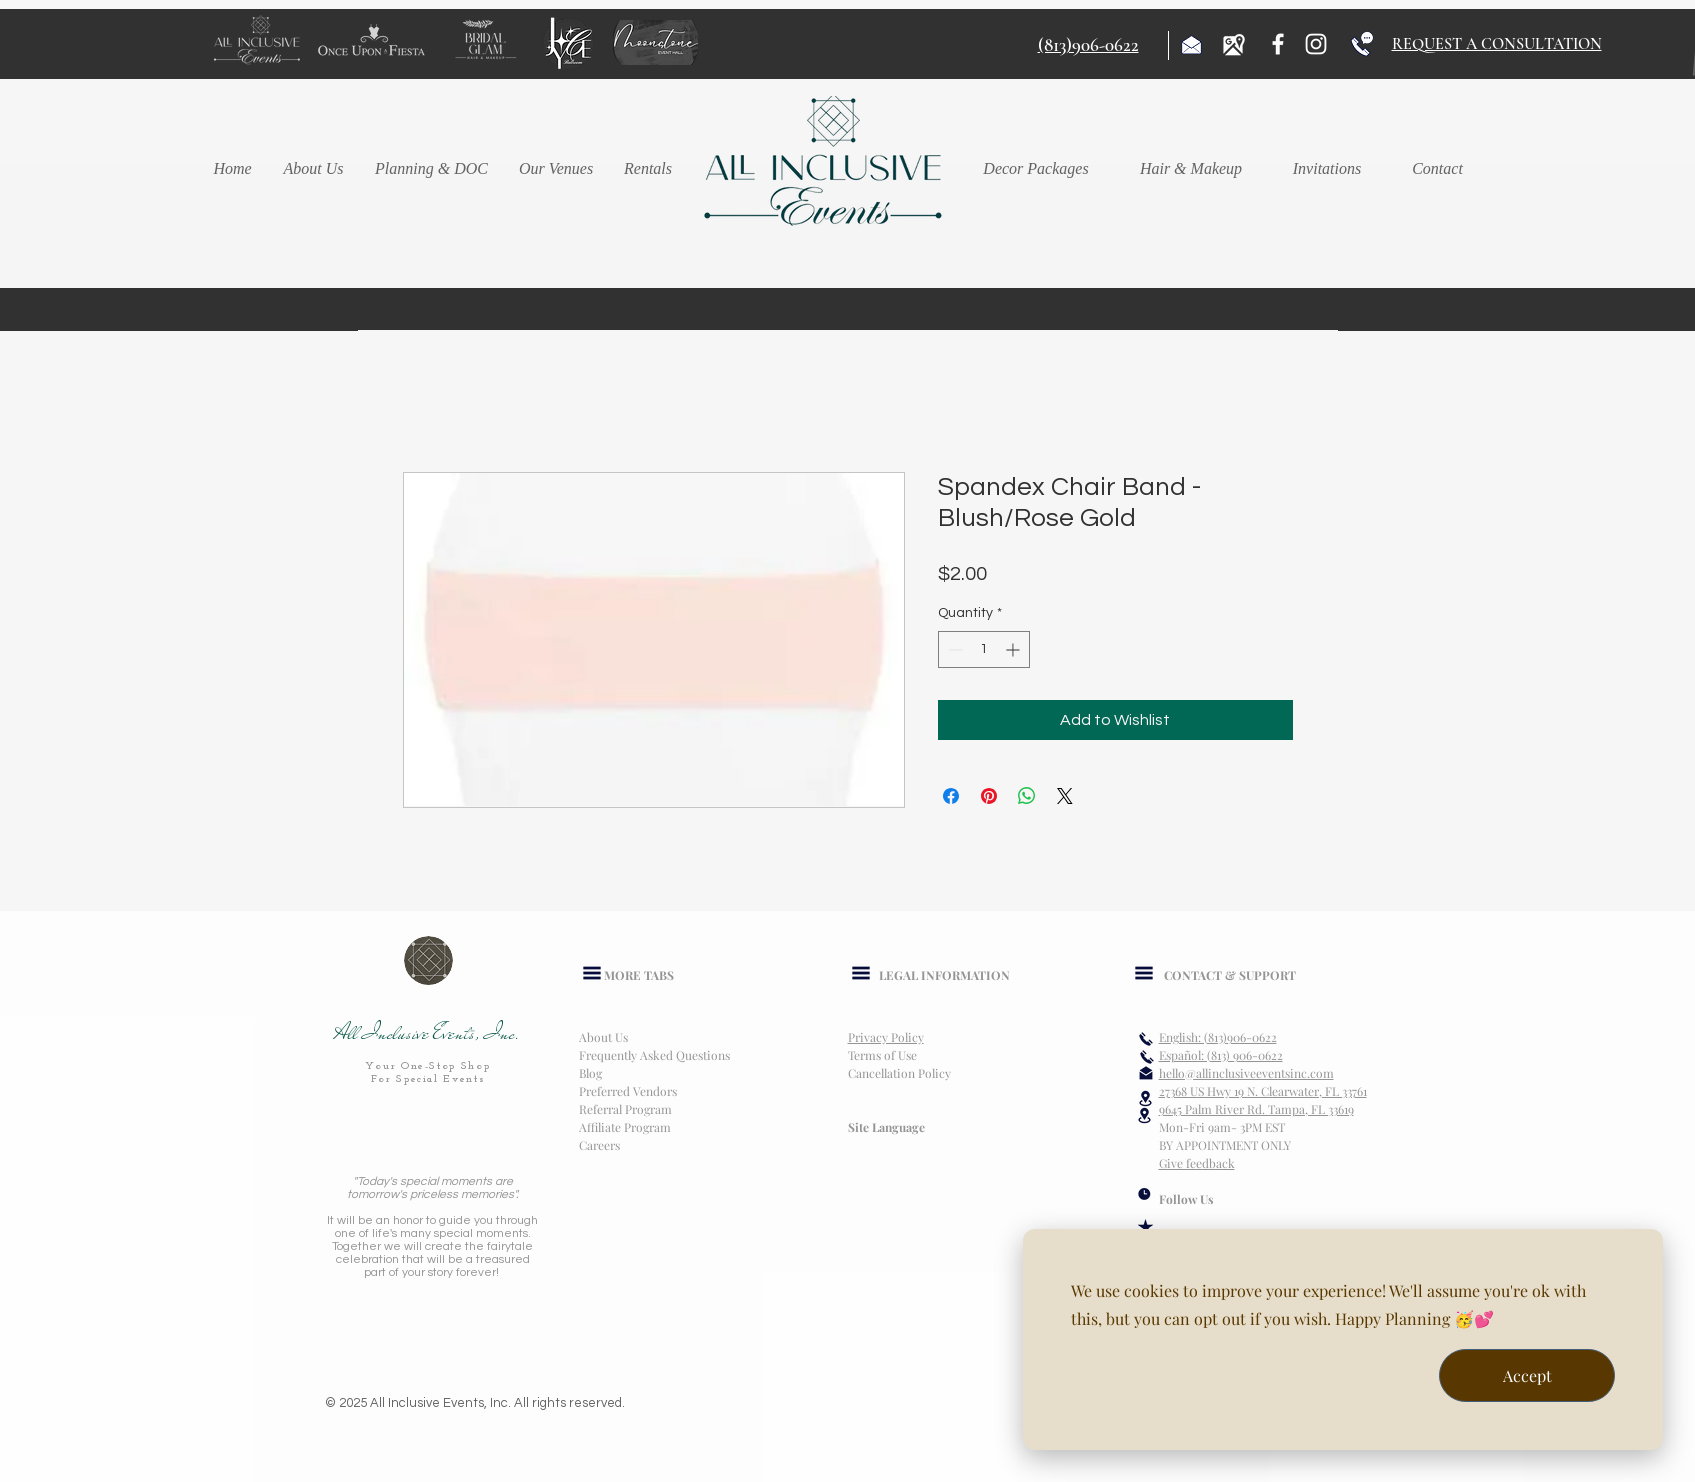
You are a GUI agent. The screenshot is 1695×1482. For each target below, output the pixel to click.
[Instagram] (1316, 44)
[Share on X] (1065, 796)
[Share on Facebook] (951, 796)
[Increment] (1014, 649)
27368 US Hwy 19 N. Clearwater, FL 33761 (1263, 1091)
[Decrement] (953, 649)
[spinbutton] (984, 649)
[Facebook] (1278, 44)
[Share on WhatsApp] (1027, 796)
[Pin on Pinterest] (989, 796)
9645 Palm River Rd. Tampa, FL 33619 (1256, 1109)
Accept (1527, 1375)
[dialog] (1343, 1339)
